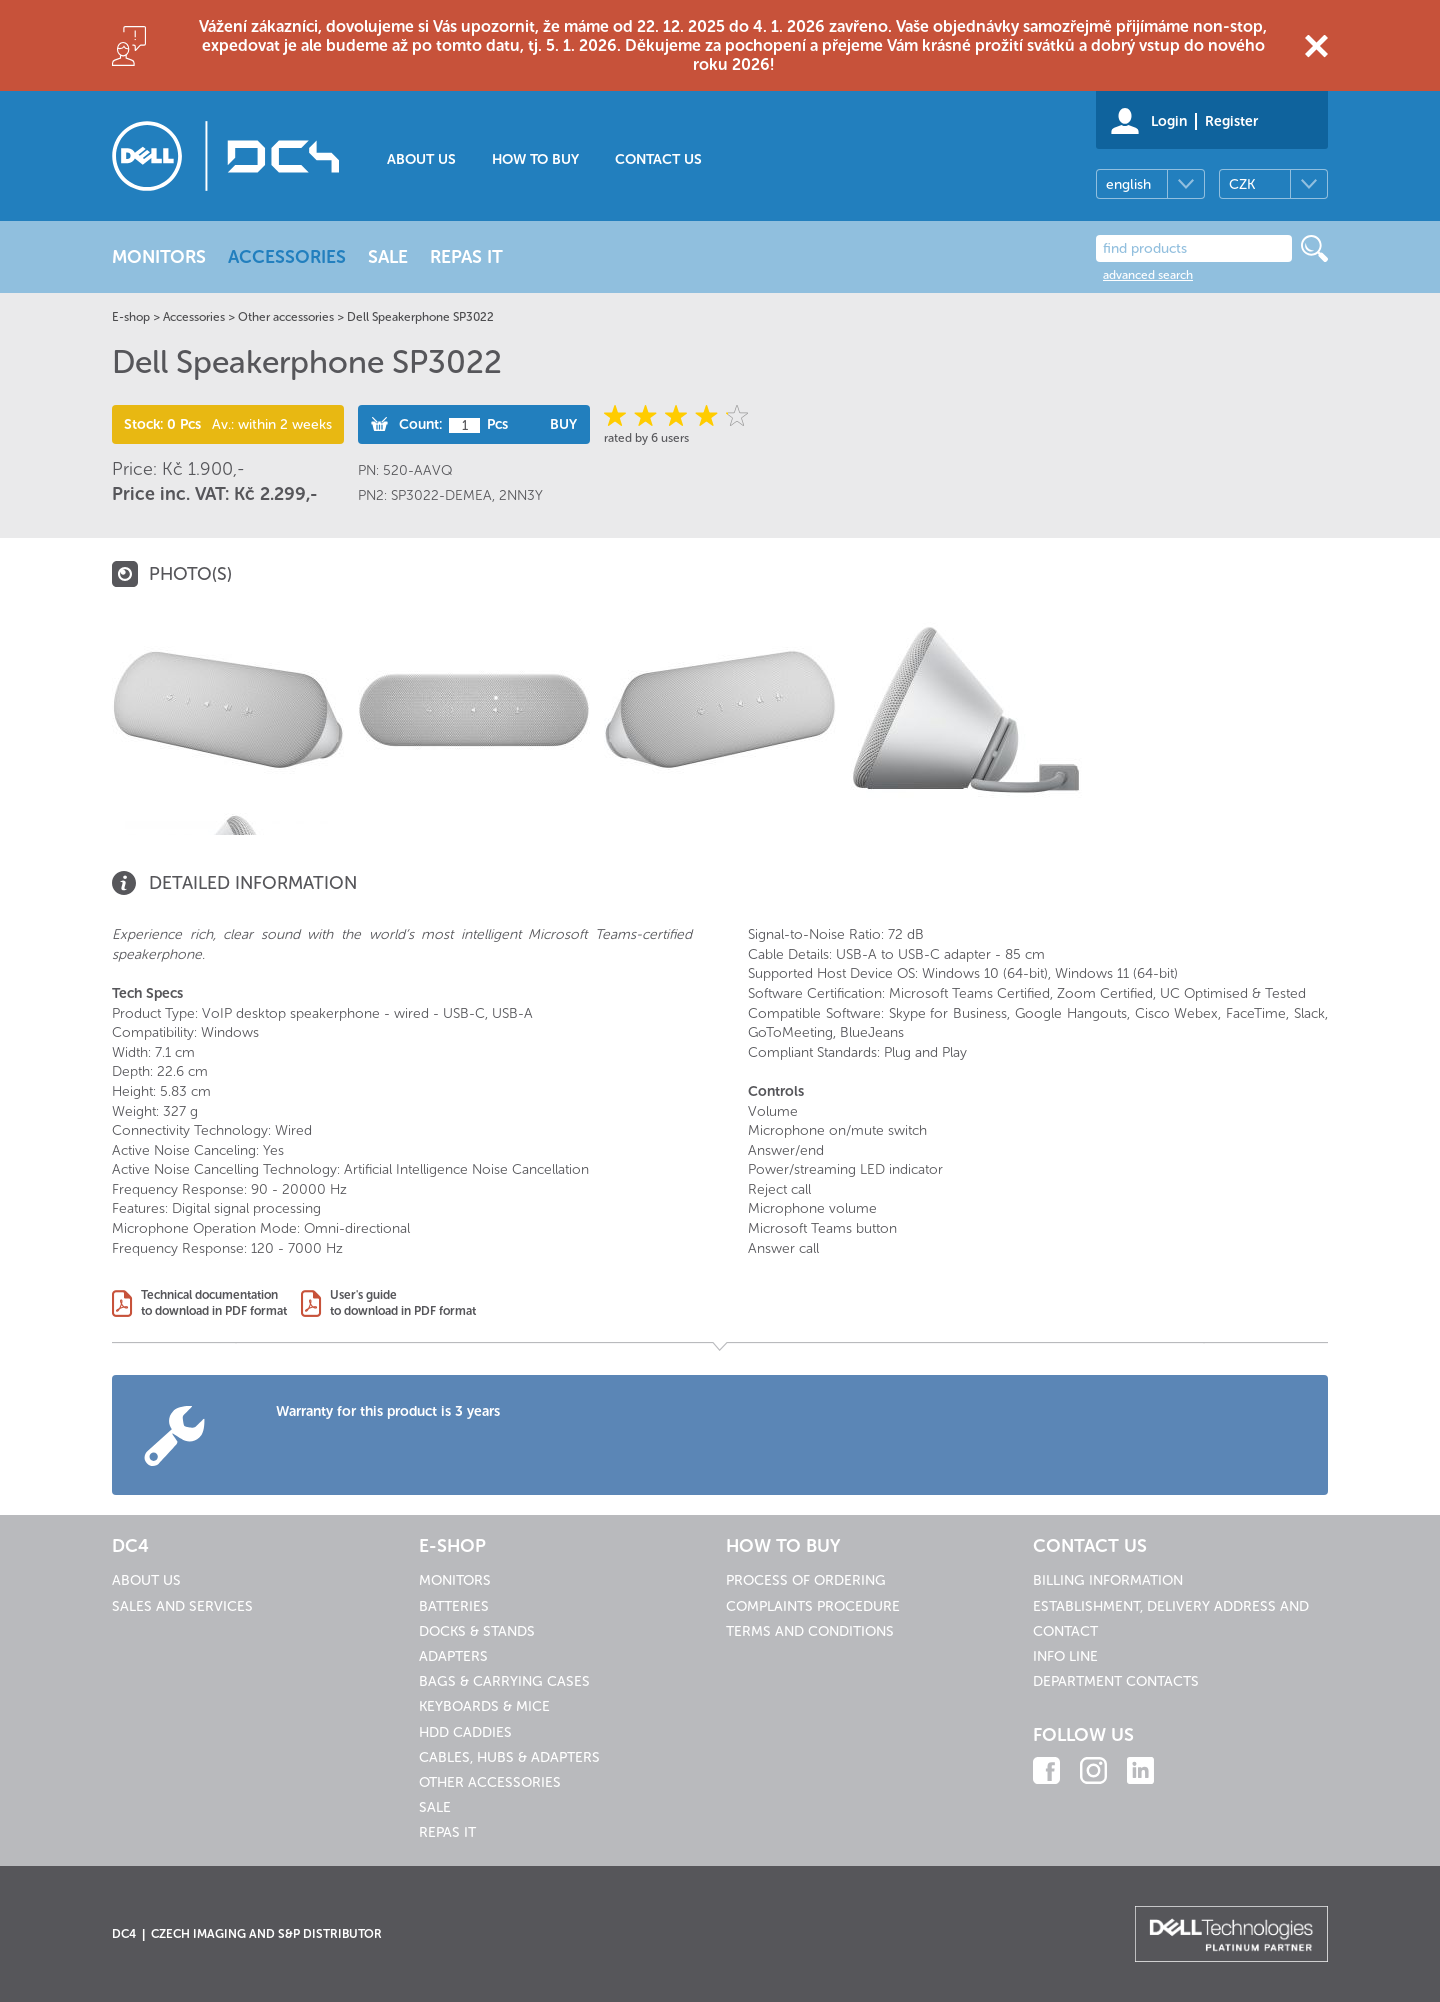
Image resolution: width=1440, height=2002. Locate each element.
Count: (420, 424)
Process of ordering (806, 1580)
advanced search (1148, 275)
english (1128, 184)
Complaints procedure (813, 1606)
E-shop (131, 317)
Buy (563, 424)
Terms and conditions (810, 1631)
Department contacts (1116, 1681)
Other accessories (286, 317)
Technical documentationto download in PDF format (214, 1303)
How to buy (535, 159)
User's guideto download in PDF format (403, 1303)
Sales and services (182, 1606)
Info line (1065, 1656)
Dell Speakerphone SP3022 (420, 317)
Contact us (658, 159)
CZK (1242, 184)
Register (1231, 121)
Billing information (1108, 1580)
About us (421, 159)
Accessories (194, 317)
